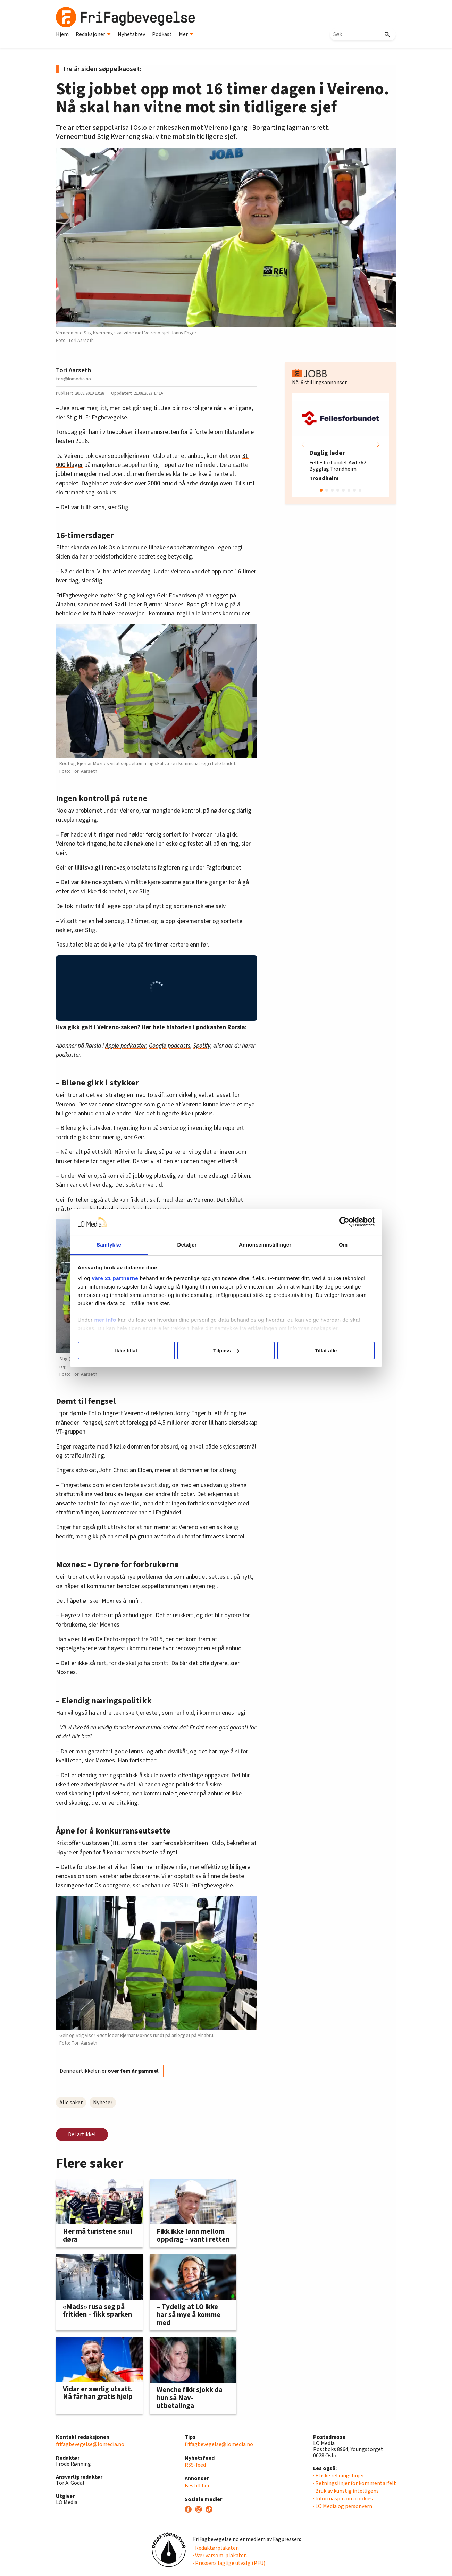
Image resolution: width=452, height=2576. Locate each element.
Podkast (162, 34)
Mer (186, 34)
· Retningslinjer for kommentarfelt (354, 2483)
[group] (340, 445)
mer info (105, 1320)
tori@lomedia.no (73, 379)
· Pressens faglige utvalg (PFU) (229, 2563)
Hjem (62, 34)
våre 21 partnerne (115, 1278)
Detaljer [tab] (187, 1245)
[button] (378, 444)
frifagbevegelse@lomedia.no (90, 2444)
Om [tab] (343, 1245)
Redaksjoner (93, 34)
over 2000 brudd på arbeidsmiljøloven (183, 483)
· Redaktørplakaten (216, 2548)
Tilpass (226, 1350)
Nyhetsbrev (131, 34)
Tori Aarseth (73, 370)
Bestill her (197, 2486)
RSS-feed (195, 2465)
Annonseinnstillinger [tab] (265, 1245)
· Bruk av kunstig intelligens (346, 2491)
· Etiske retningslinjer (338, 2475)
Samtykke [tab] (109, 1245)
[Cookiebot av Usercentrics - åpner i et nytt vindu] (344, 1222)
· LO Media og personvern (342, 2506)
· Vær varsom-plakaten (220, 2555)
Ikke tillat (126, 1350)
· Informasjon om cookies (343, 2498)
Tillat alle (326, 1350)
